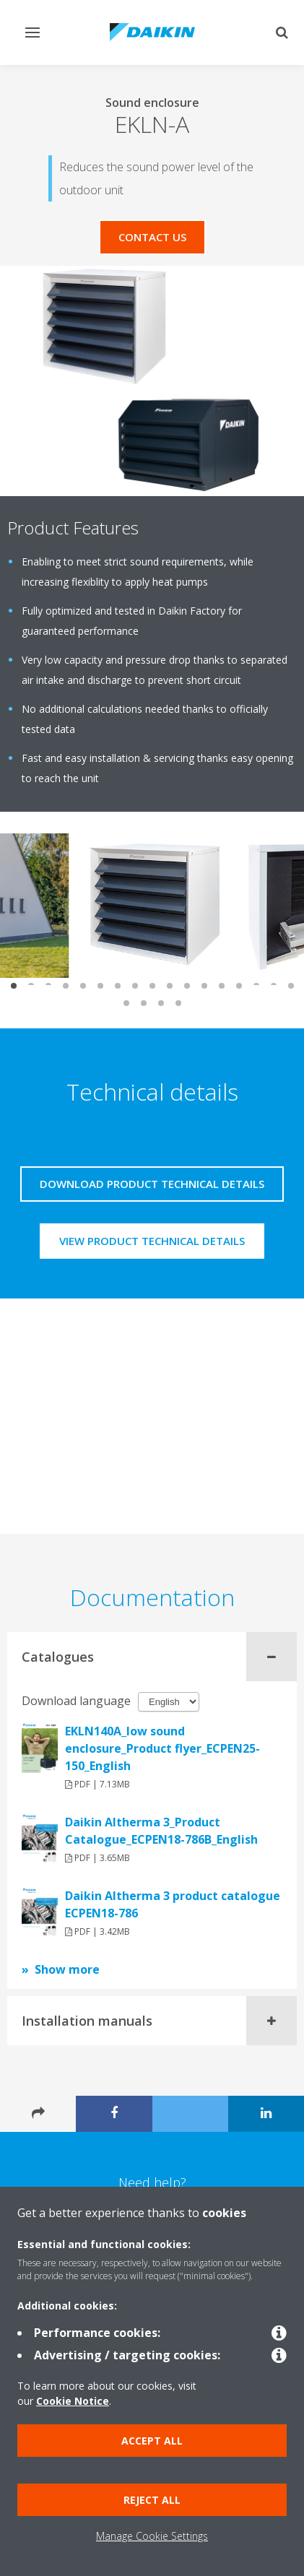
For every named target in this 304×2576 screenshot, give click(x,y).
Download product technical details (152, 1183)
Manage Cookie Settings (152, 2536)
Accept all (152, 2440)
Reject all (152, 2500)
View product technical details (152, 1240)
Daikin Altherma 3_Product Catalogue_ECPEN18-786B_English (161, 1830)
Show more (67, 1969)
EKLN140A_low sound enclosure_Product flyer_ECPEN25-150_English (162, 1748)
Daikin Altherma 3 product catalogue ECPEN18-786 (172, 1904)
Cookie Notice (72, 2401)
